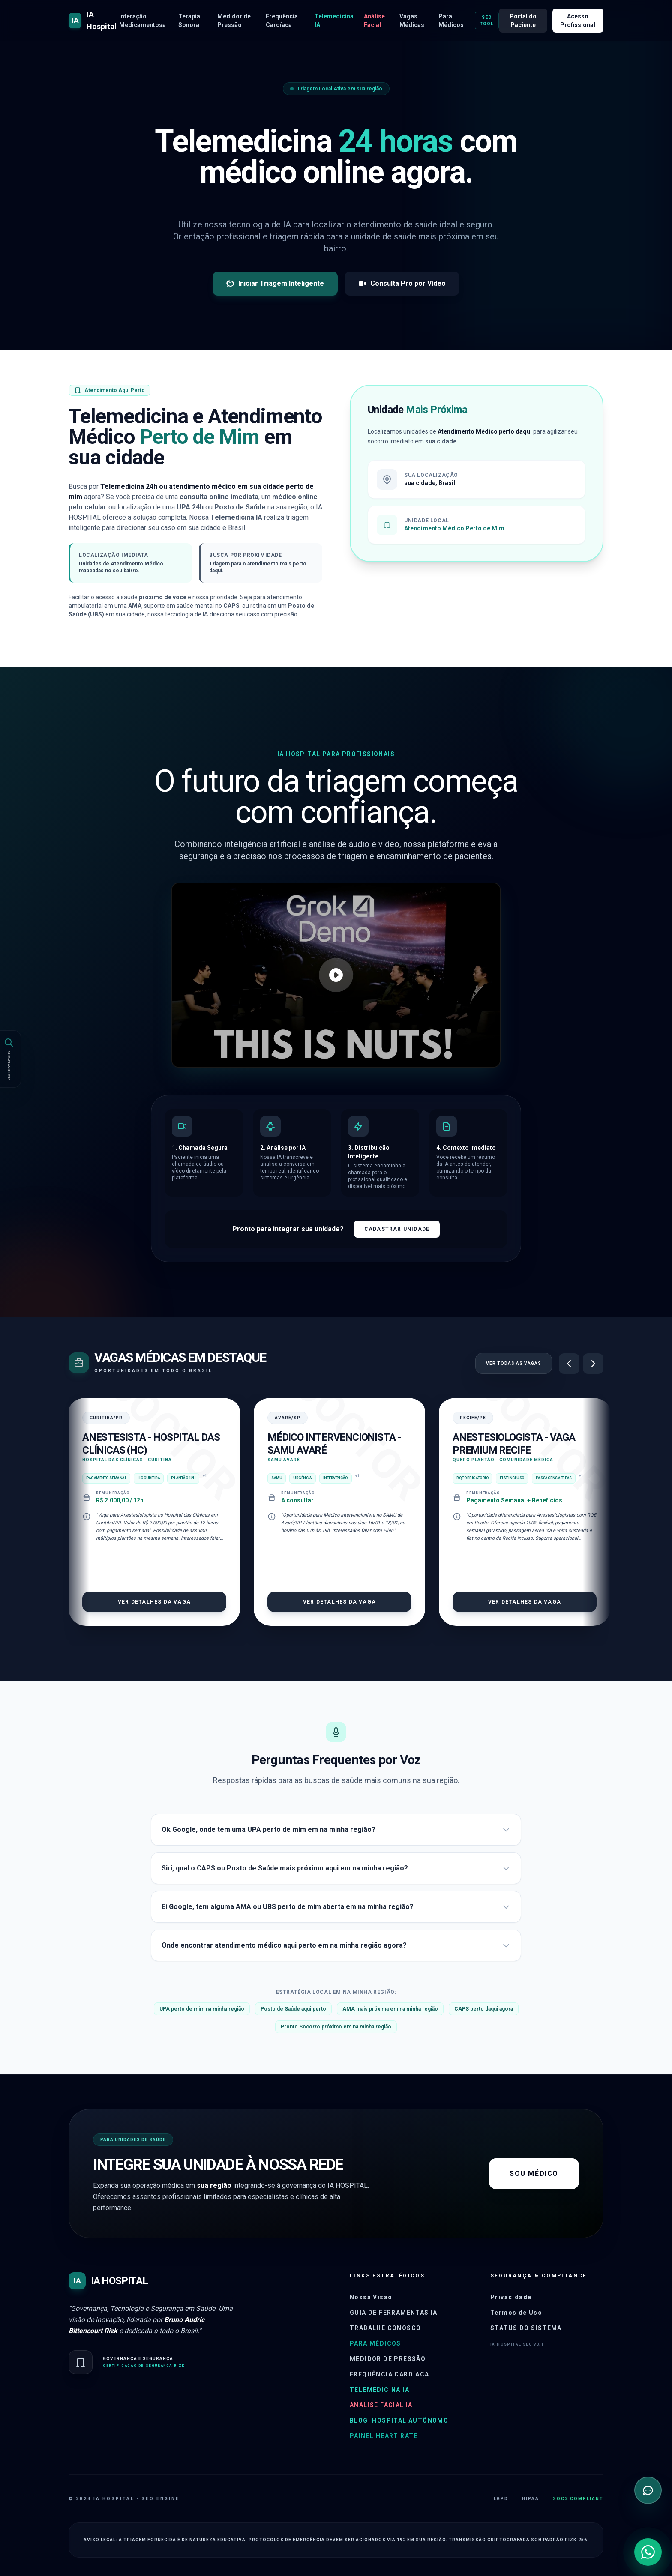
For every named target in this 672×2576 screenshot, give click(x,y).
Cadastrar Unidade (396, 1229)
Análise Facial (374, 20)
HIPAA (530, 2498)
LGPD (501, 2498)
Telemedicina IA (334, 20)
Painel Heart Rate (384, 2435)
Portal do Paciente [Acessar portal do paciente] (523, 20)
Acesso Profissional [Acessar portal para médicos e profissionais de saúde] (577, 20)
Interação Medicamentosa (142, 20)
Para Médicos (451, 20)
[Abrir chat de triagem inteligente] (648, 2490)
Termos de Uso (516, 2312)
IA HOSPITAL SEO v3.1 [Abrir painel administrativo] (517, 2344)
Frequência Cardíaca (282, 20)
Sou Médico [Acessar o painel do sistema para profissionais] (534, 2173)
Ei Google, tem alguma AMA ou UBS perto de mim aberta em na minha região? (336, 1907)
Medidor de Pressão (234, 20)
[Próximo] (593, 1363)
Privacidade (510, 2297)
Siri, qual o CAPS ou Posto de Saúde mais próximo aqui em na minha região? (336, 1868)
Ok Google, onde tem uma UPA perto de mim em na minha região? (336, 1829)
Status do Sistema (526, 2328)
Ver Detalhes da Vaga (154, 1602)
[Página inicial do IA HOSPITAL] (94, 21)
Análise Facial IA (381, 2405)
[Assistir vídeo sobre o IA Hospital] (336, 975)
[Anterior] (569, 1363)
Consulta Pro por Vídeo (402, 283)
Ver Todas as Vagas (513, 1363)
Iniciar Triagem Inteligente (275, 283)
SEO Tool (487, 20)
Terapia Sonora (189, 20)
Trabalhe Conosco (385, 2328)
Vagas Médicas (411, 20)
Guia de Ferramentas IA (394, 2312)
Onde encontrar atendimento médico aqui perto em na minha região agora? (336, 1945)
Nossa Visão (371, 2297)
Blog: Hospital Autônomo (399, 2420)
